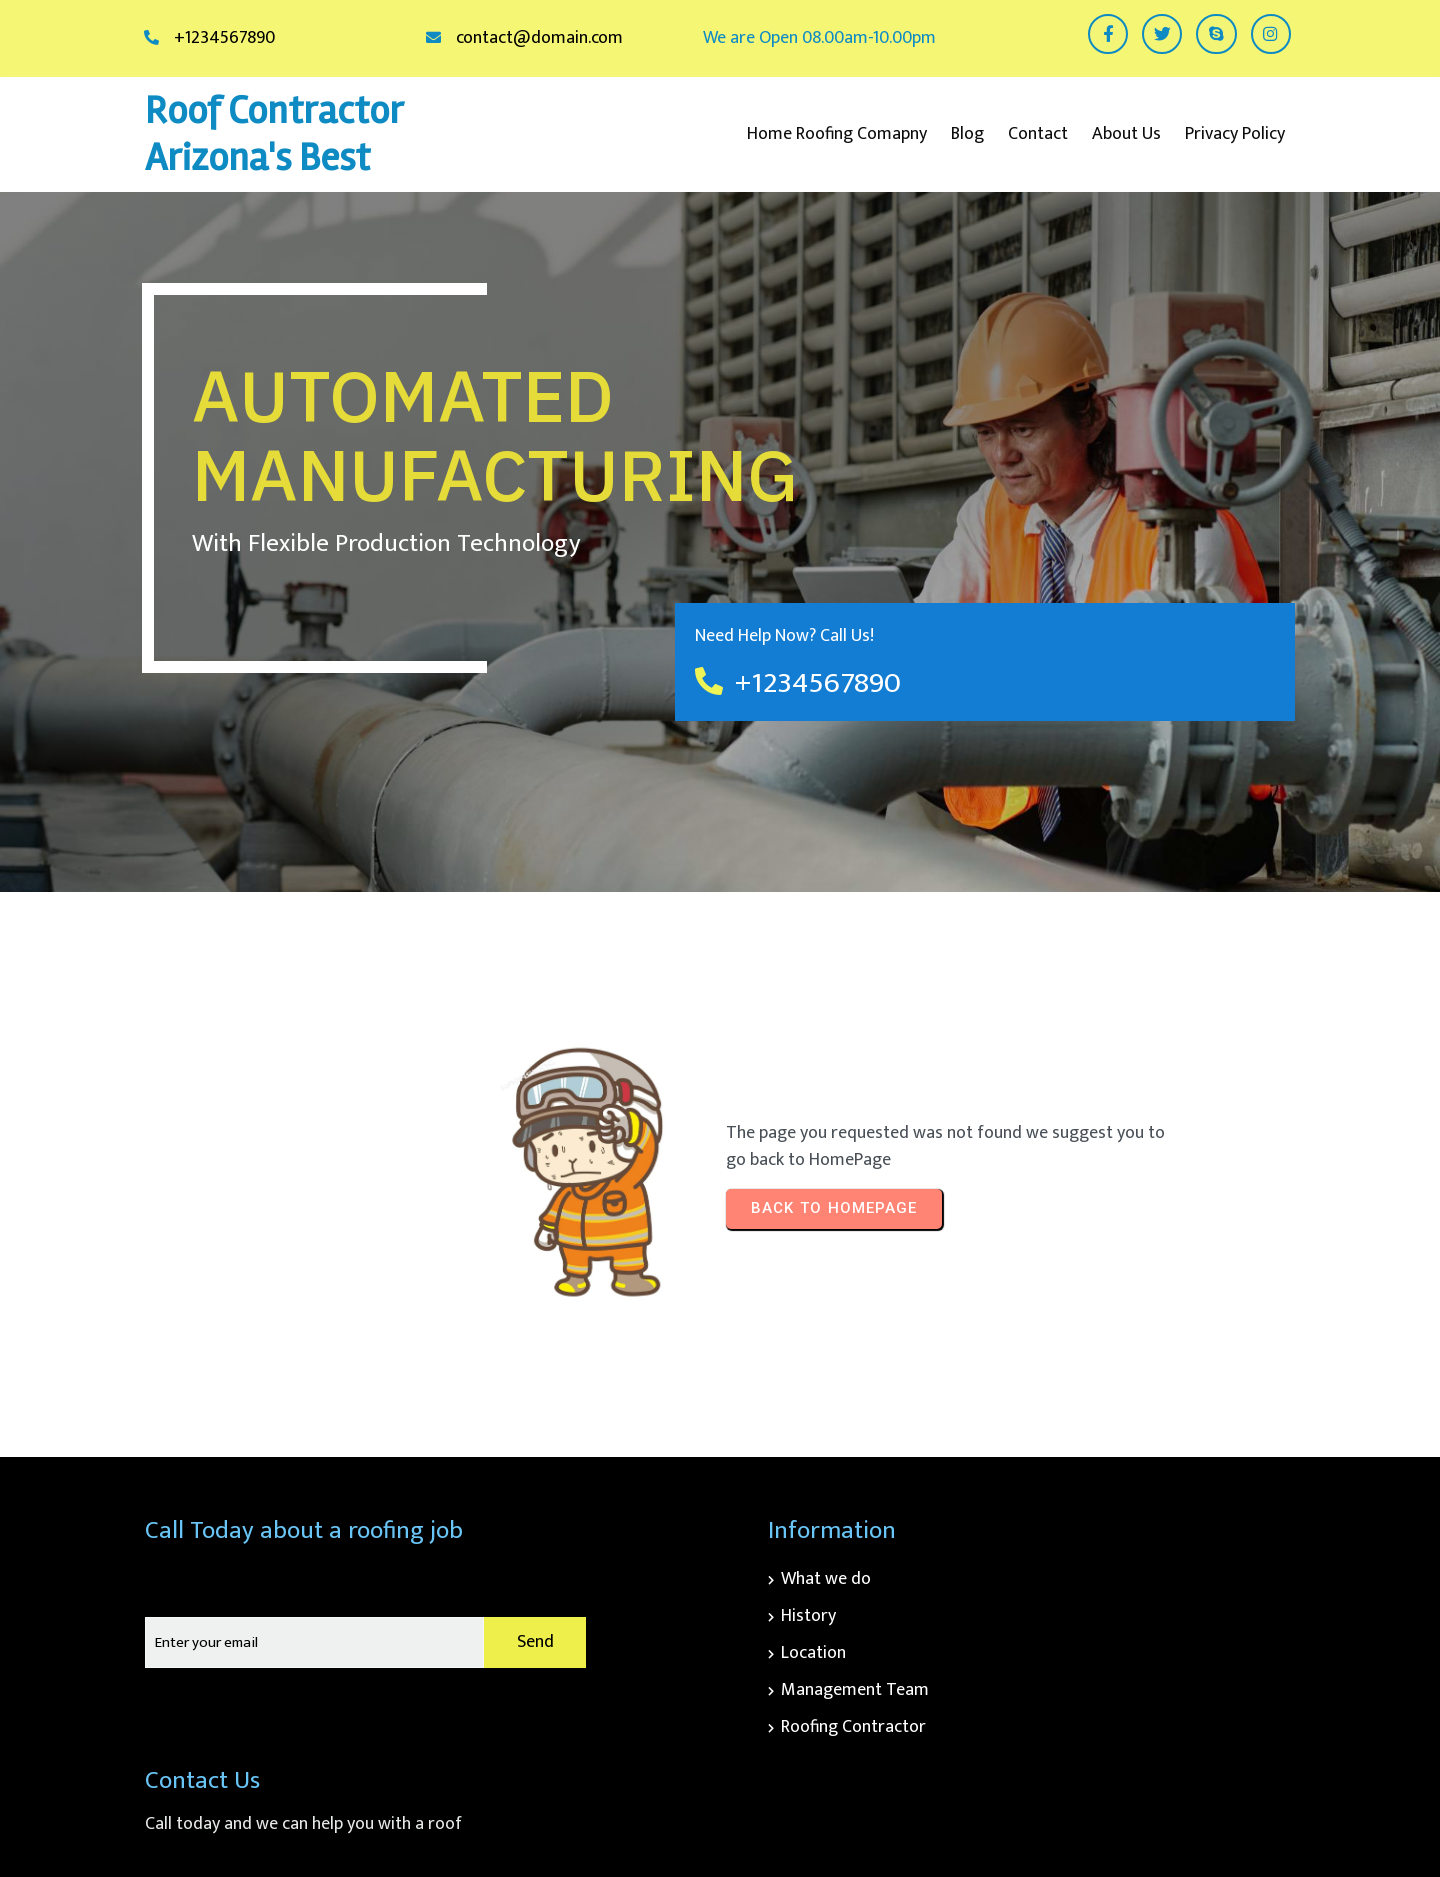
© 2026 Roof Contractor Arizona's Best (1158, 1812)
